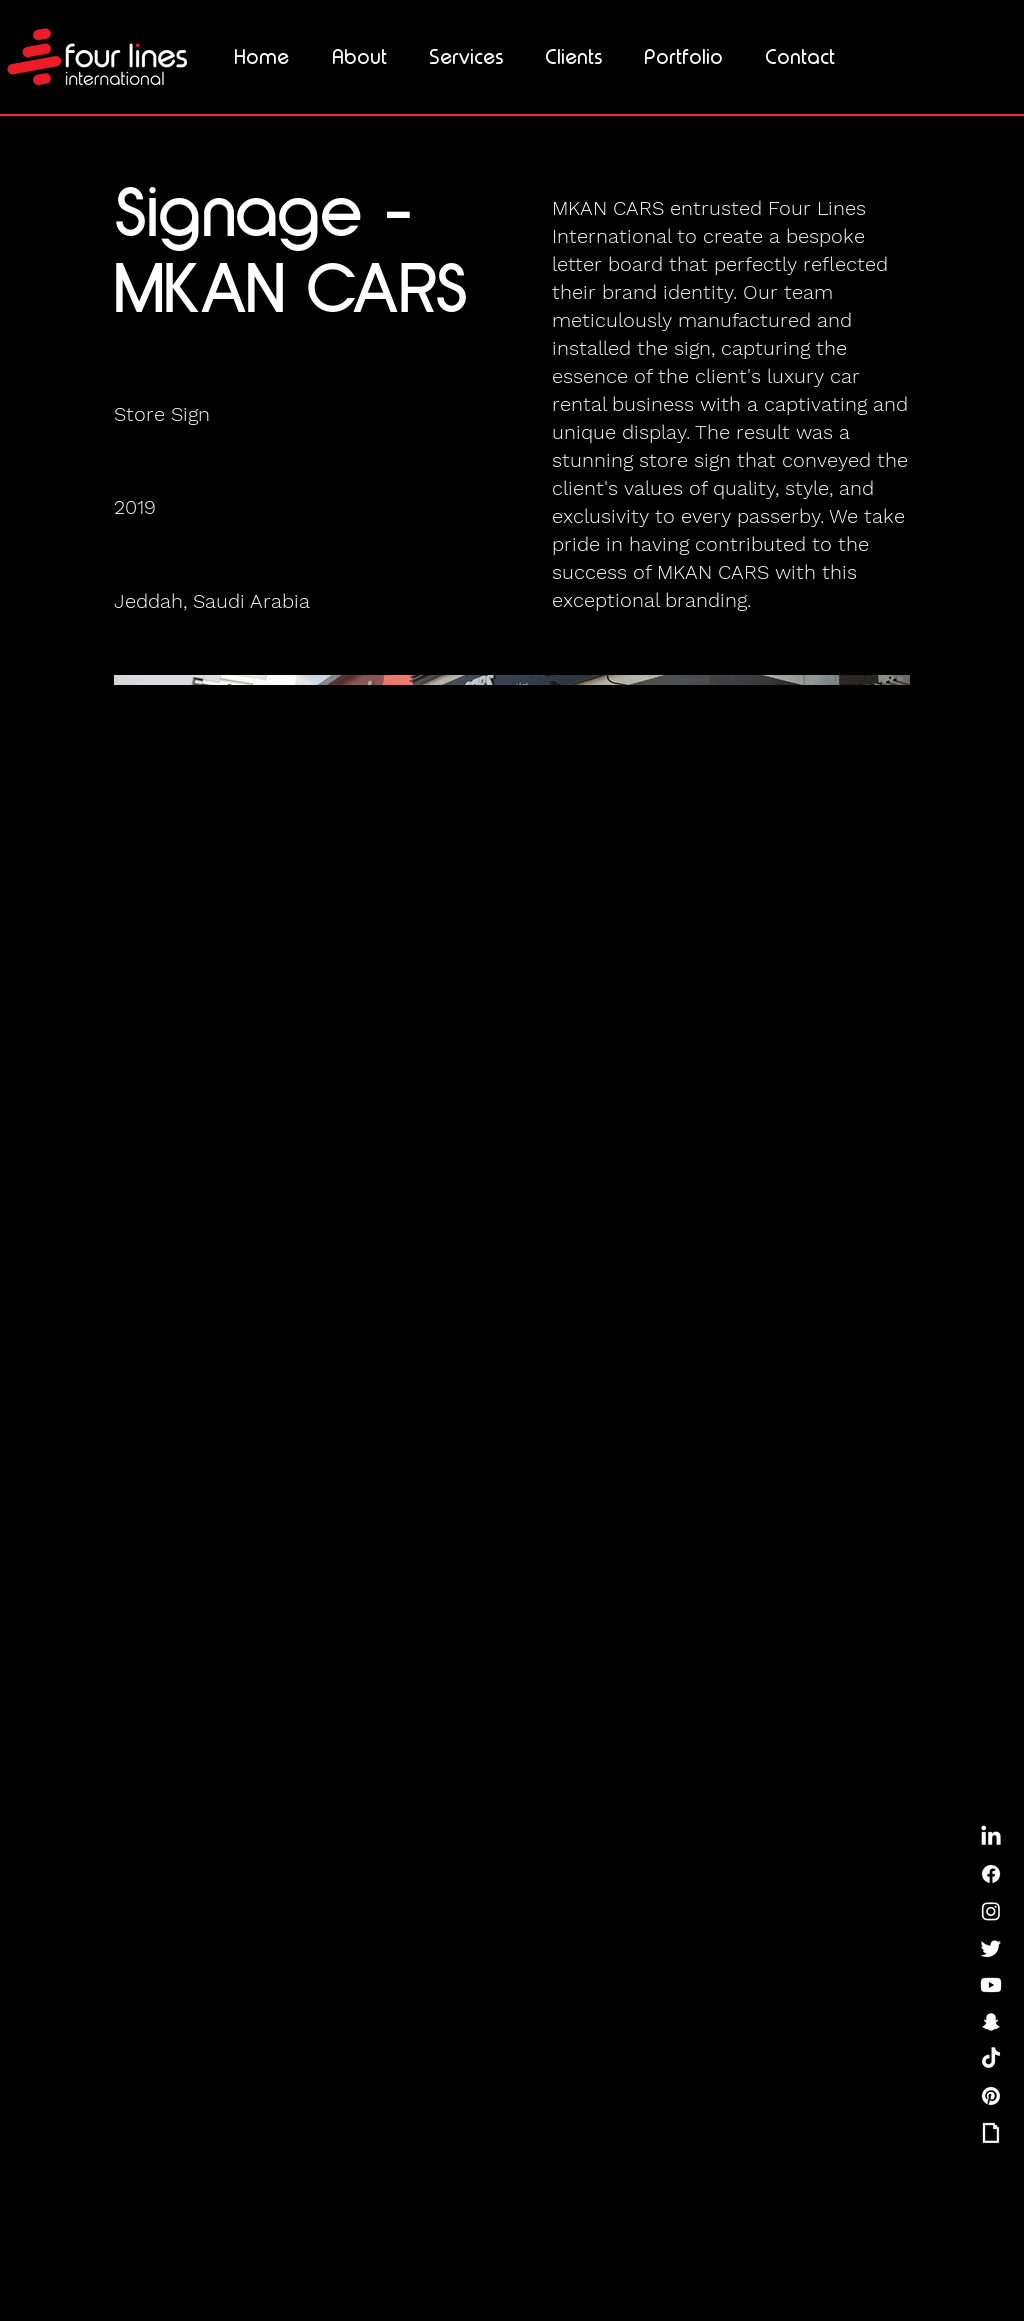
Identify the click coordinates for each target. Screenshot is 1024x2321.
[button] (466, 57)
